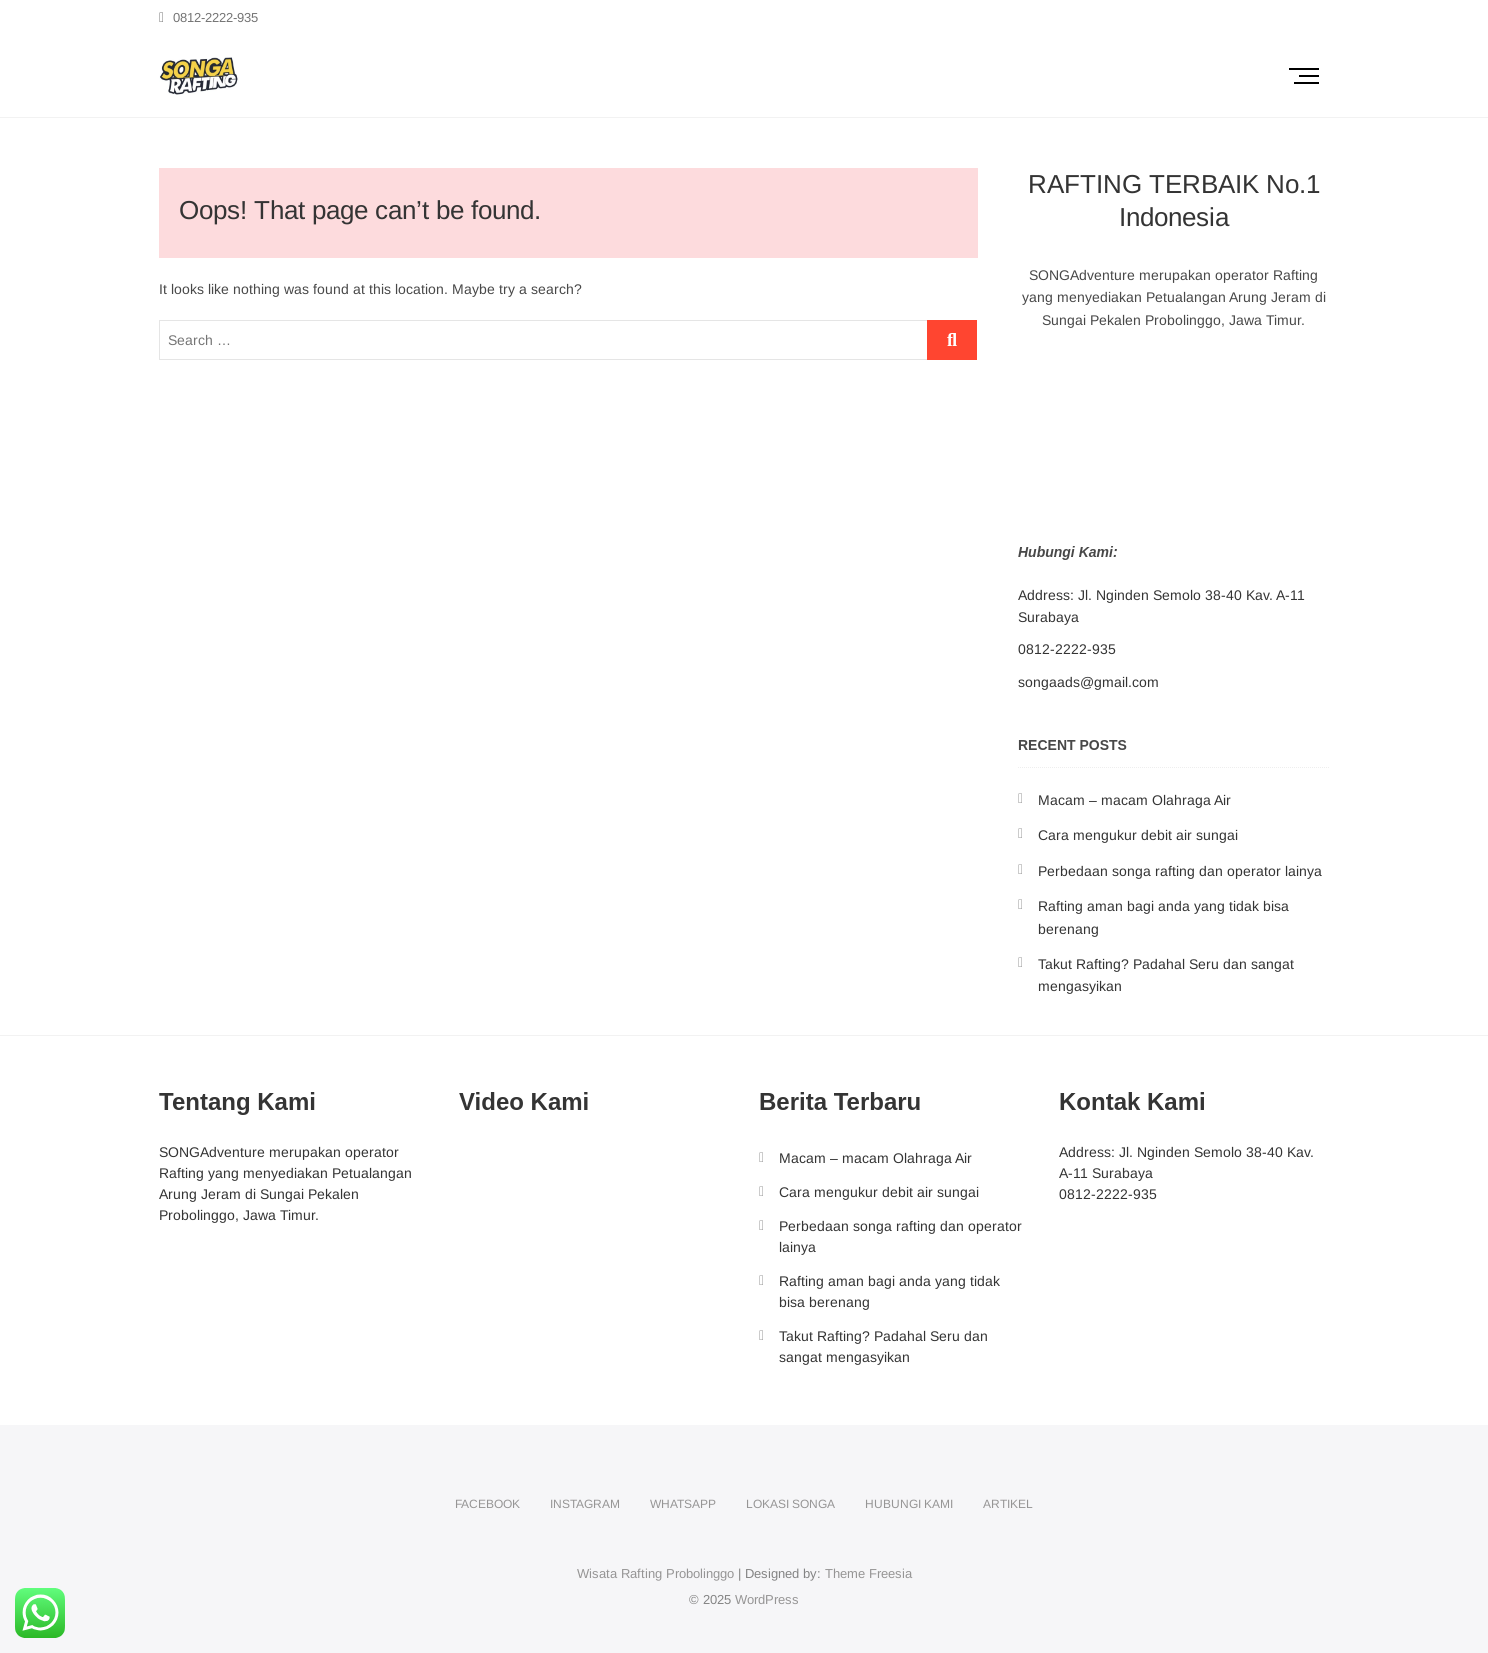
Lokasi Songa (790, 1504)
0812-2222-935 (208, 17)
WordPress (767, 1599)
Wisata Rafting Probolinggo (655, 1573)
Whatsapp (683, 1504)
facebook (487, 1504)
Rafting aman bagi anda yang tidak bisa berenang (889, 1291)
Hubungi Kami (909, 1504)
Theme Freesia (868, 1573)
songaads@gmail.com (1088, 682)
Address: (1046, 595)
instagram (585, 1504)
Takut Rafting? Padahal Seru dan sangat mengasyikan (883, 1346)
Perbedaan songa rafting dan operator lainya (1180, 871)
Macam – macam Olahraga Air (1134, 800)
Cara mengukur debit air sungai (1138, 835)
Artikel (1008, 1504)
